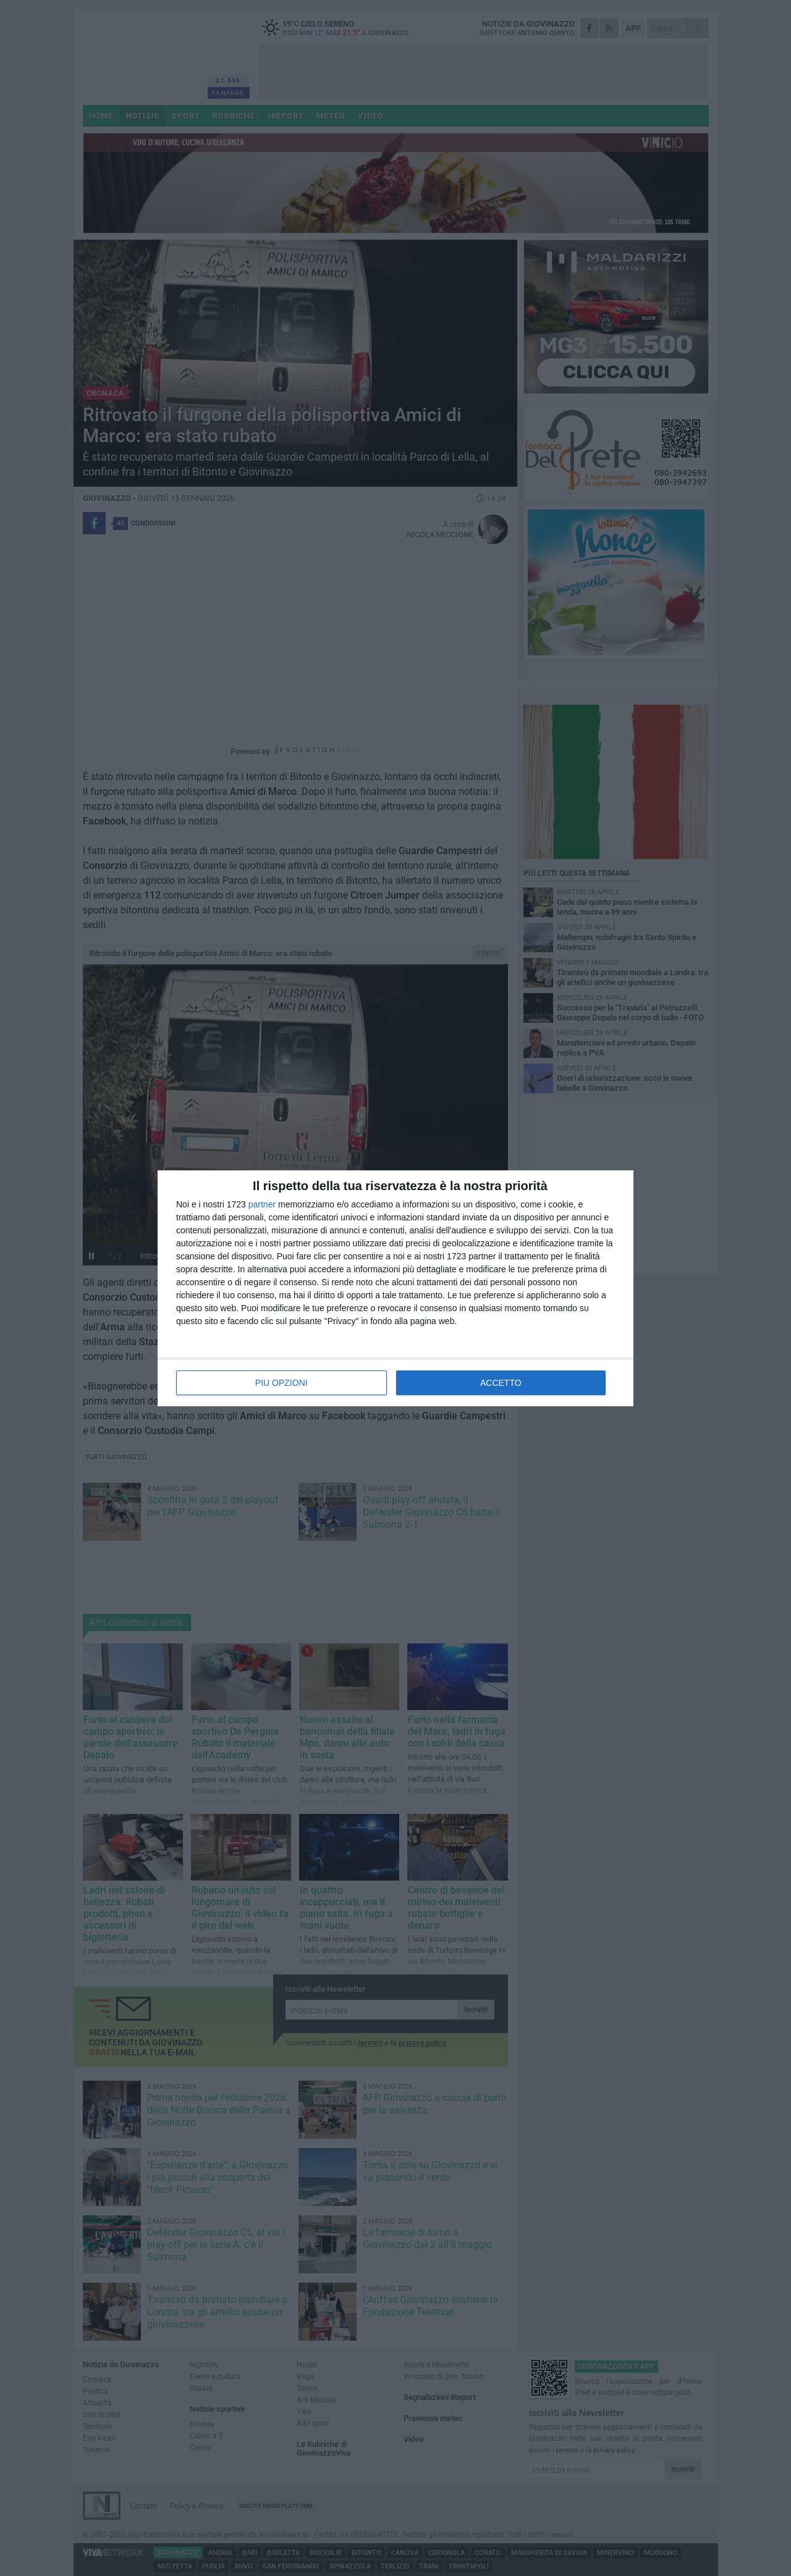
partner (262, 1204)
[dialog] (395, 1288)
